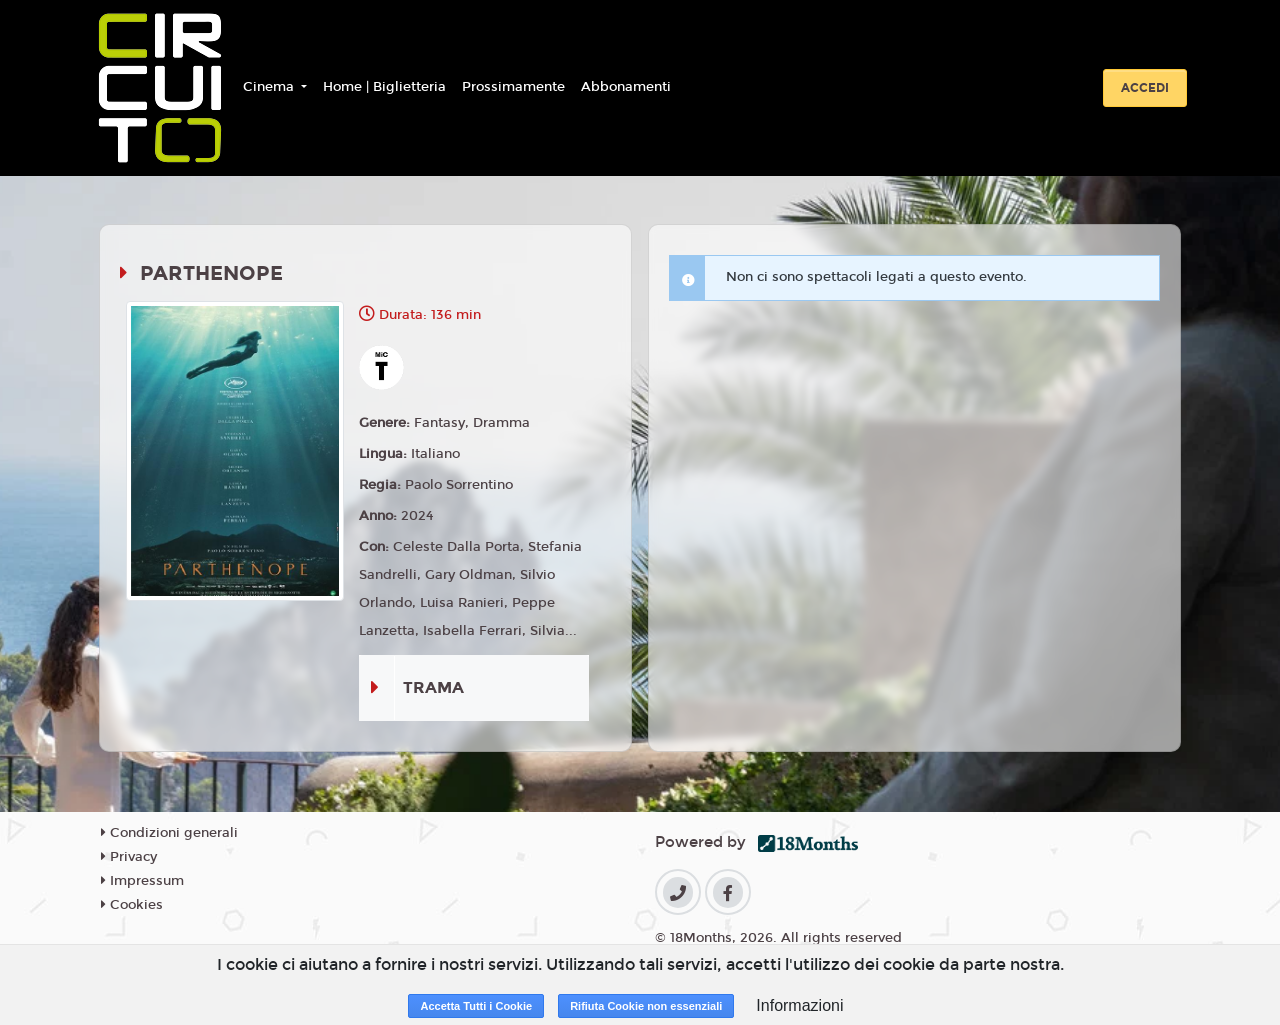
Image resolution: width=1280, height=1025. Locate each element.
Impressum (142, 881)
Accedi (1145, 88)
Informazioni (799, 1005)
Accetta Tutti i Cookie (476, 1006)
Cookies (132, 905)
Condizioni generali (169, 833)
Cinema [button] (270, 87)
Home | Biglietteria (384, 87)
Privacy (129, 857)
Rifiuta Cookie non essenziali (646, 1006)
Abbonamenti (626, 87)
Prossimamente (513, 87)
